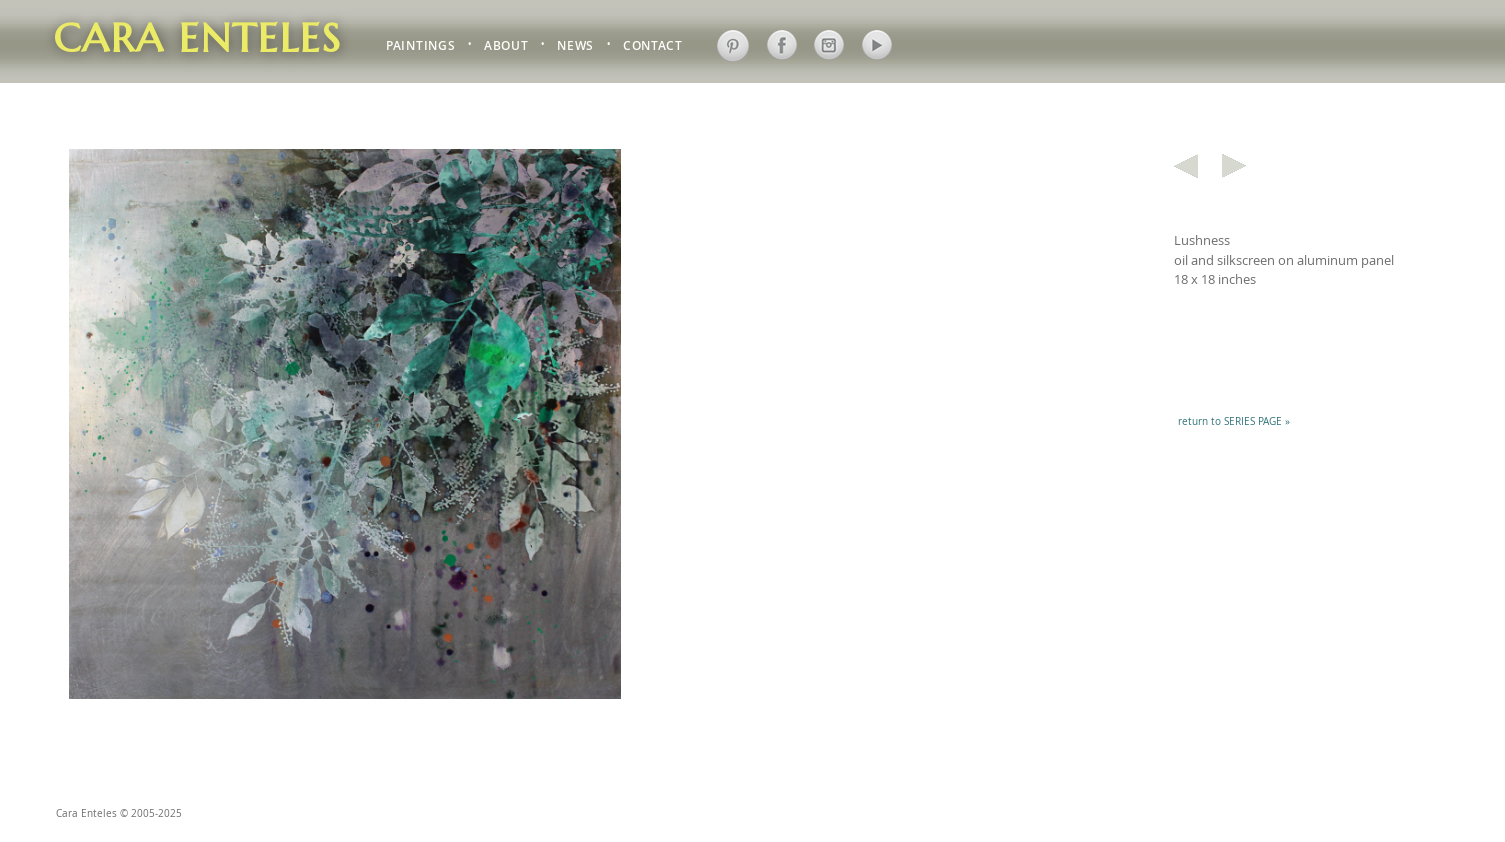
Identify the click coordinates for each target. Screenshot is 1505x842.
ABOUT (506, 46)
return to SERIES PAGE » (1234, 421)
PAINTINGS (420, 46)
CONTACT (653, 46)
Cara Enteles (197, 38)
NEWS (575, 46)
